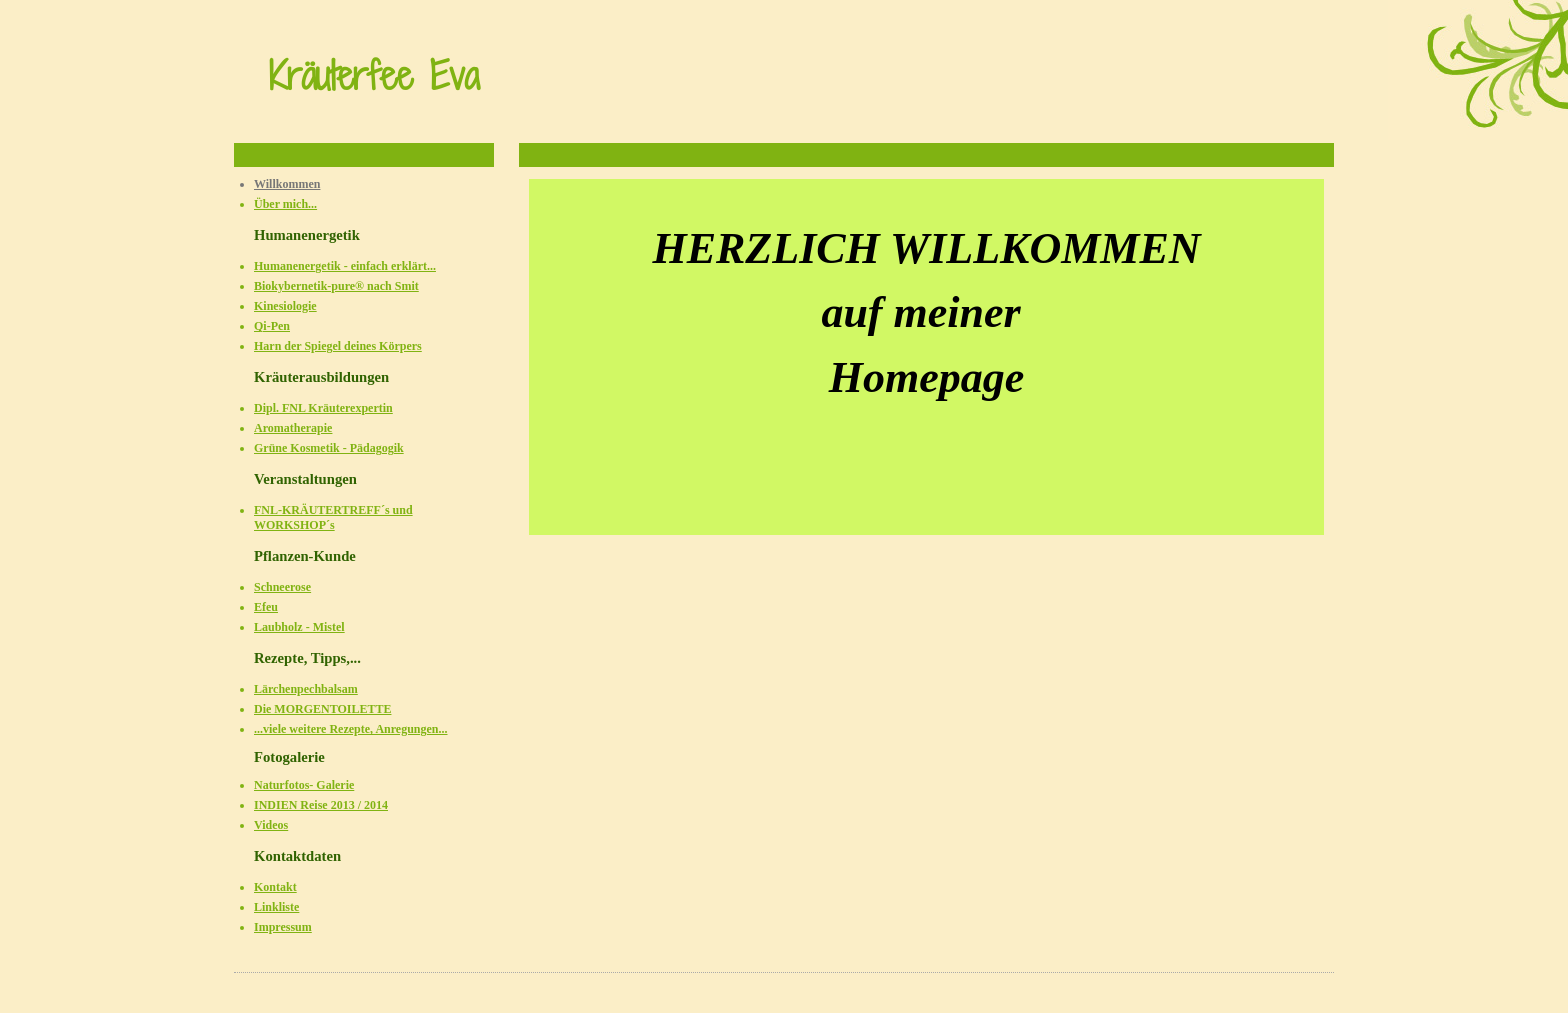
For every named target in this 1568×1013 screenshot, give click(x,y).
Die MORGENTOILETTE (322, 709)
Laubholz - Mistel (299, 627)
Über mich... (285, 204)
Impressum (283, 927)
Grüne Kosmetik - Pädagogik (329, 448)
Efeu (266, 607)
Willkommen (287, 184)
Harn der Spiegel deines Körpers (338, 346)
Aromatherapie (293, 428)
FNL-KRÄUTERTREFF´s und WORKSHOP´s (333, 517)
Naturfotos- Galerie (304, 785)
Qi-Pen (272, 326)
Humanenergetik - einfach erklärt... (345, 266)
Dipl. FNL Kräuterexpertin (323, 408)
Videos (271, 825)
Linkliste (276, 907)
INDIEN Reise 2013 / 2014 (321, 805)
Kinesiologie (285, 306)
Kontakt (275, 887)
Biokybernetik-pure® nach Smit (336, 286)
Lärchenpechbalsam (306, 689)
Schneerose (282, 587)
